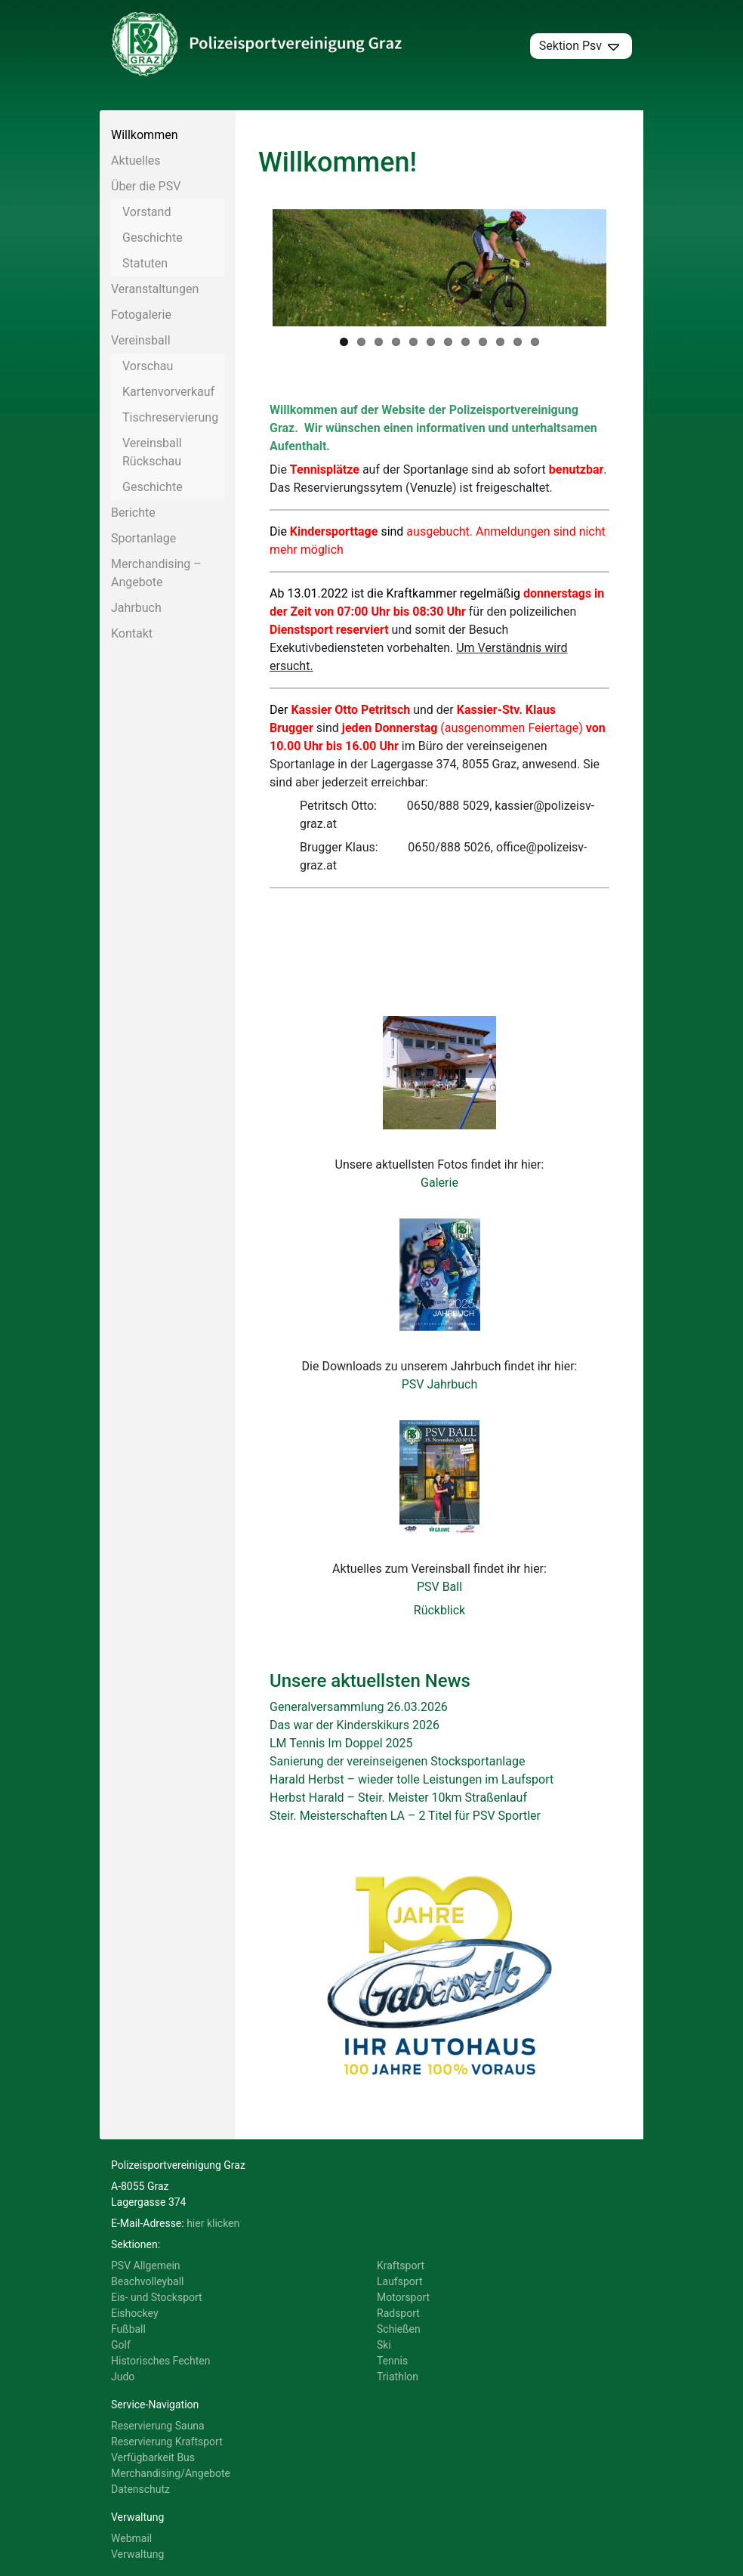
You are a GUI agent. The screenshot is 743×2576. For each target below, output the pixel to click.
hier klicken (213, 2225)
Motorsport (403, 2299)
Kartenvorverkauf (168, 392)
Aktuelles (136, 160)
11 (517, 344)
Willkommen (144, 135)
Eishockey (135, 2315)
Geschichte (152, 237)
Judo (122, 2379)
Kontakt (132, 633)
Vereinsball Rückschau (152, 452)
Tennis (392, 2363)
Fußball (128, 2331)
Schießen (399, 2331)
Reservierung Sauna (158, 2428)
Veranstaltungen (155, 289)
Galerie (439, 1185)
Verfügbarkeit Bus (153, 2460)
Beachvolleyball (147, 2284)
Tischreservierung (170, 417)
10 (500, 344)
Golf (121, 2347)
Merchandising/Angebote (170, 2475)
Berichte (133, 512)
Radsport (398, 2315)
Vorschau (147, 366)
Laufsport (399, 2284)
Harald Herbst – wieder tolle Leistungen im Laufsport (411, 1781)
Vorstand (146, 212)
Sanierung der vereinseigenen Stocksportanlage (397, 1763)
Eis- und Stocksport (156, 2299)
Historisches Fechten (160, 2363)
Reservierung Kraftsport (167, 2444)
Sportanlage (143, 538)
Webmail (131, 2540)
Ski (384, 2347)
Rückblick (439, 1612)
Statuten (145, 263)
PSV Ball (439, 1589)
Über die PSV (145, 186)
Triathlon (397, 2379)
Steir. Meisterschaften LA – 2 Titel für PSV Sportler (405, 1818)
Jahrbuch (136, 608)
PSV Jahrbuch (440, 1386)
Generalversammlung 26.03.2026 (359, 1709)
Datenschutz (140, 2491)
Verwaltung (137, 2556)
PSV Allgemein (145, 2268)
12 (535, 344)
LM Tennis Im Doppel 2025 (341, 1745)
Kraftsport (400, 2268)
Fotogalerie (141, 314)
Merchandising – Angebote (156, 573)
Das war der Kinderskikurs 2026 (354, 1727)
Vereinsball (141, 340)
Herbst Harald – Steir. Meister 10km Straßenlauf (398, 1800)
